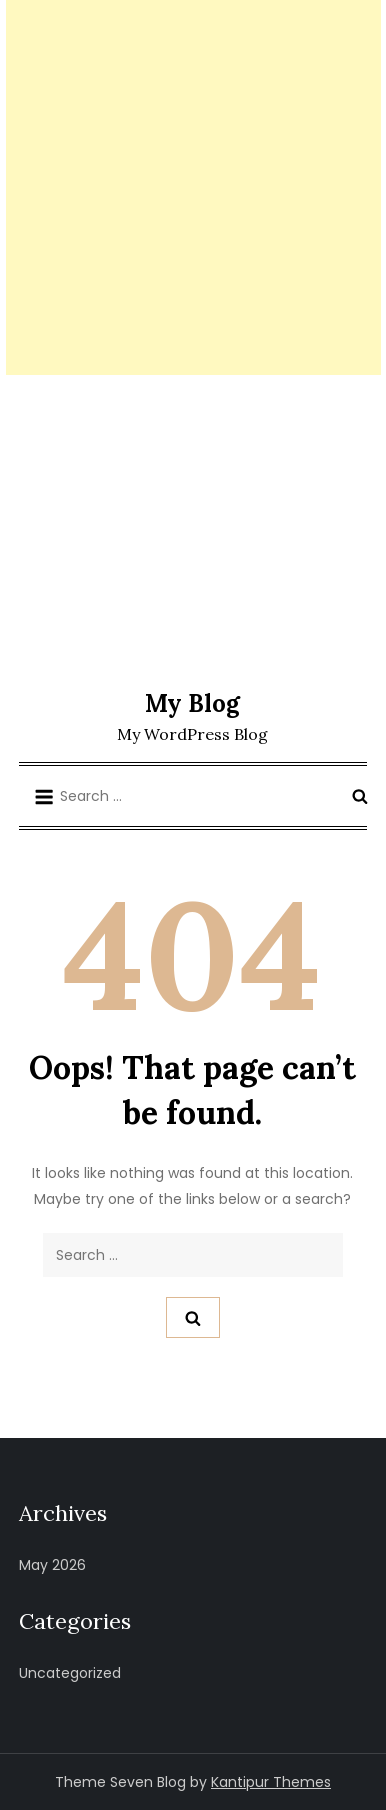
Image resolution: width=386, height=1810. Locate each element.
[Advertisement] (193, 187)
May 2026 (52, 1565)
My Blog (192, 703)
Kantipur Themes (271, 1782)
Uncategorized (70, 1673)
